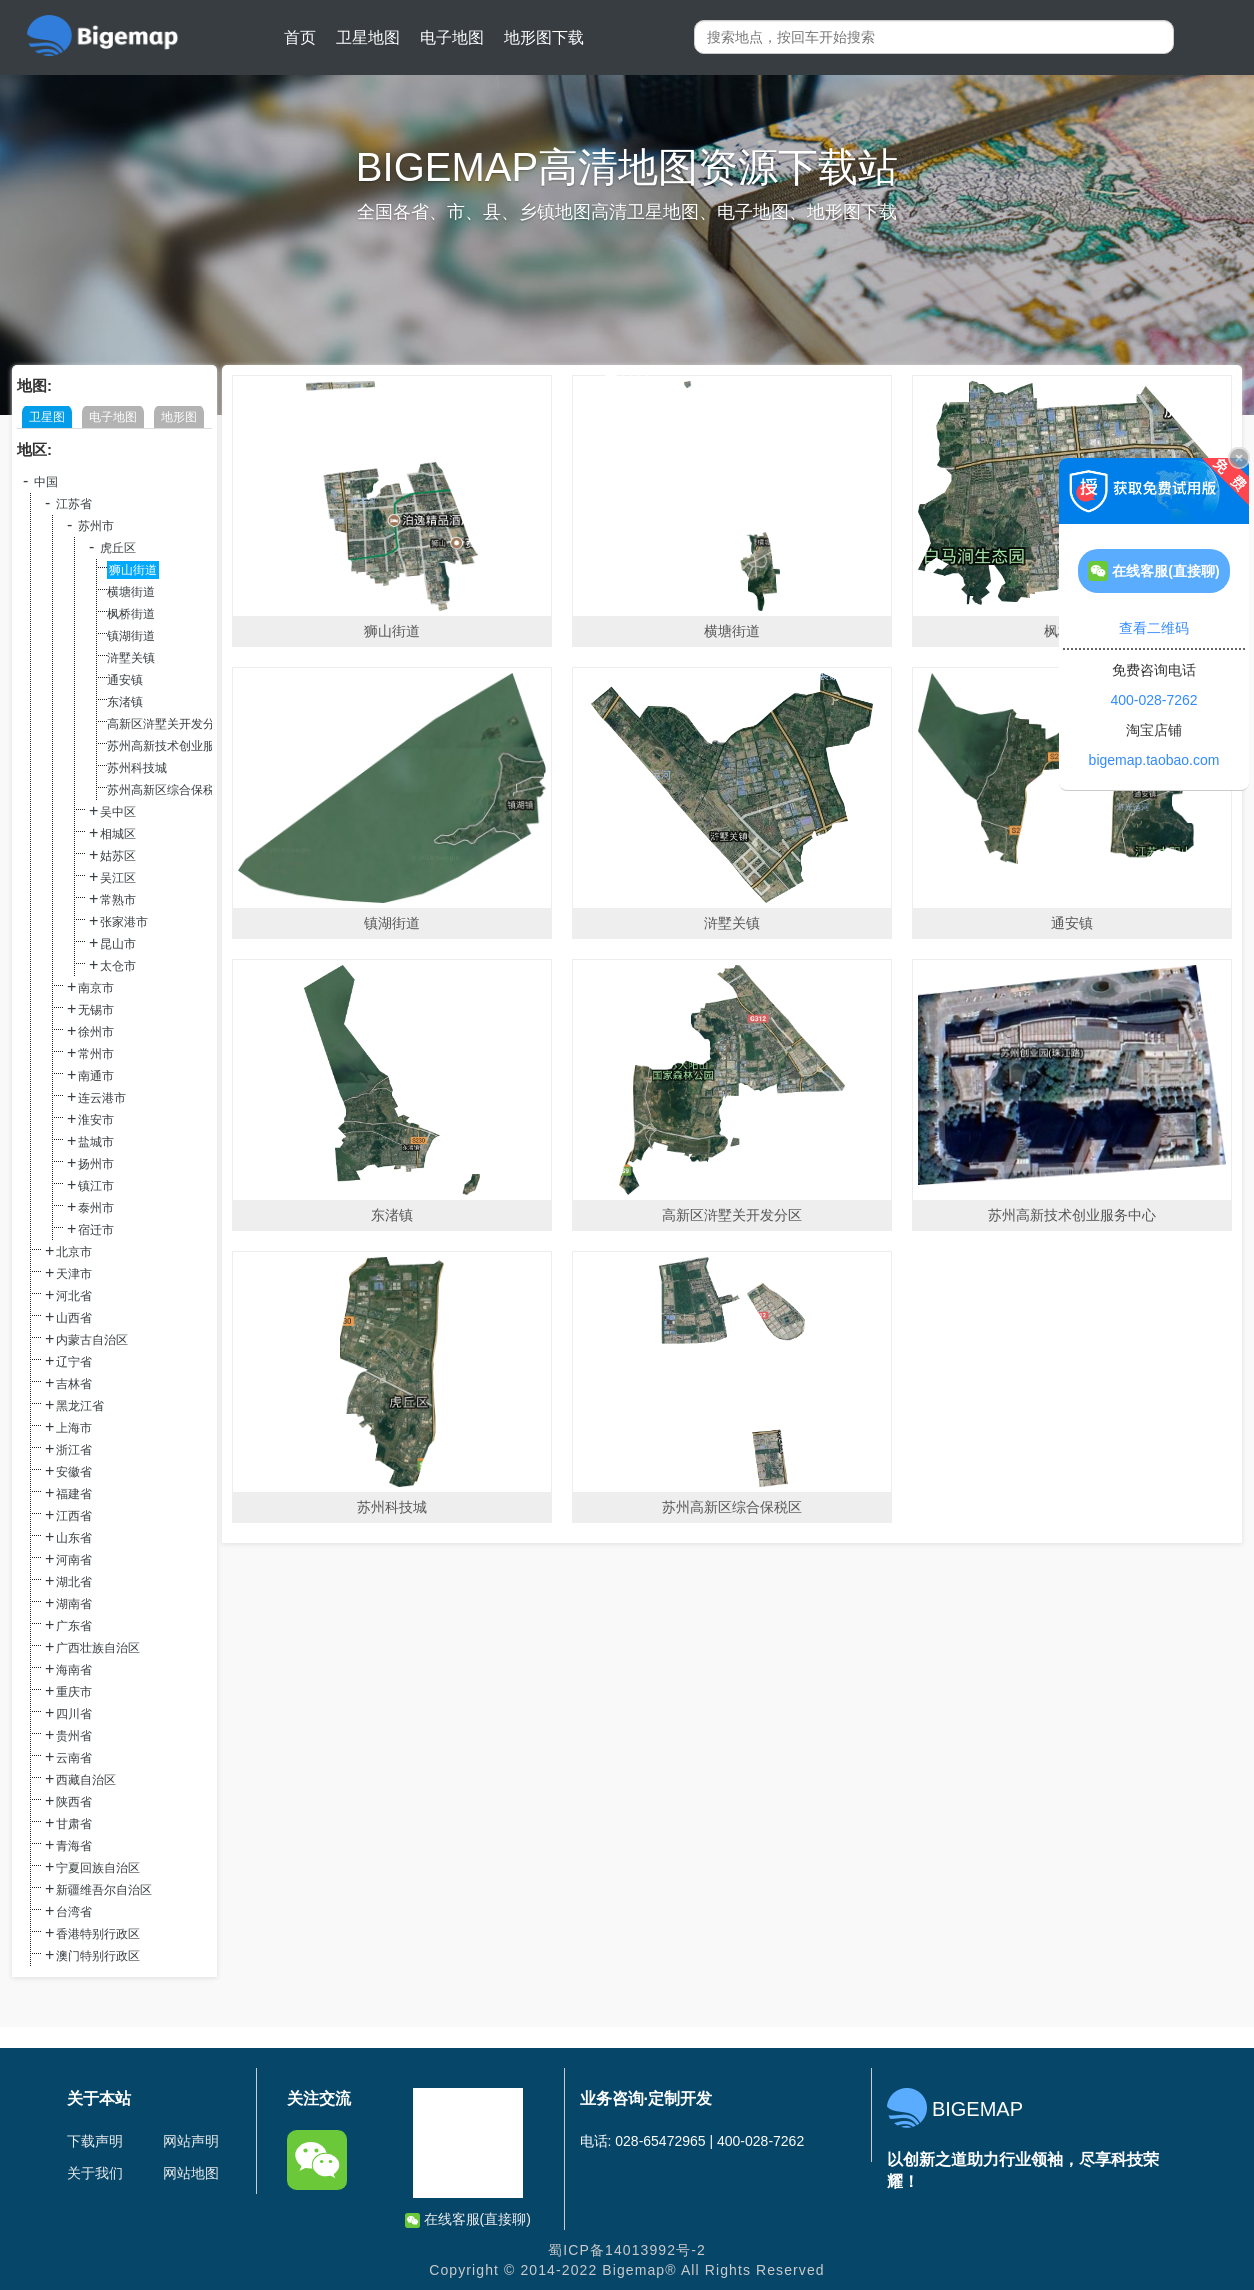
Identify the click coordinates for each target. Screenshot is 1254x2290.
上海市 (74, 1428)
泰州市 (96, 1208)
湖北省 (74, 1582)
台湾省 (74, 1912)
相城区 (118, 834)
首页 (300, 37)
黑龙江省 (80, 1406)
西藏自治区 (86, 1780)
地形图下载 (544, 37)
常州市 (96, 1054)
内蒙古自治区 (92, 1340)
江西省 (74, 1516)
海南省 (74, 1670)
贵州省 (74, 1736)
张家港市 (124, 922)
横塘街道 (131, 592)
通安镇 (125, 680)
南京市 (96, 988)
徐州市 (96, 1032)
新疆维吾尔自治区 (104, 1890)
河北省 (74, 1296)
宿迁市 (96, 1230)
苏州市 (96, 526)
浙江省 (74, 1450)
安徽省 (74, 1472)
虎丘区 (118, 548)
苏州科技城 (137, 768)
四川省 (74, 1714)
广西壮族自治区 (98, 1648)
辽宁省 (74, 1362)
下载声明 (95, 2141)
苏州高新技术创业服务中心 (179, 746)
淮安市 (96, 1120)
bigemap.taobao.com (1154, 760)
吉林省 (74, 1384)
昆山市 (118, 944)
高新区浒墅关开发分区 (167, 724)
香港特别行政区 (98, 1934)
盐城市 (96, 1142)
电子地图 (452, 37)
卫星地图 (368, 37)
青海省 (74, 1846)
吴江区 (118, 878)
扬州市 (96, 1164)
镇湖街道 (131, 636)
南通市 (96, 1076)
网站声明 (191, 2141)
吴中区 (118, 812)
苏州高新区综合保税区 (167, 790)
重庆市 (74, 1692)
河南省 (74, 1560)
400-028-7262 (1153, 700)
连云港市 (102, 1098)
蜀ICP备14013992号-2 (627, 2250)
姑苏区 (118, 856)
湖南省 (74, 1604)
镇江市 (96, 1186)
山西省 (74, 1318)
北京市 (74, 1252)
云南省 (74, 1758)
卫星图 (47, 417)
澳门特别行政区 (98, 1956)
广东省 (74, 1626)
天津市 (74, 1274)
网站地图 (191, 2173)
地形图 (179, 417)
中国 (46, 482)
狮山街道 (133, 570)
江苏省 (74, 504)
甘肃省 (74, 1824)
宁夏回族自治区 (98, 1868)
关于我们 (95, 2173)
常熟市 (118, 900)
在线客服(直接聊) (468, 2219)
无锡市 (96, 1010)
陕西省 (74, 1802)
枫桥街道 (131, 614)
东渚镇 (125, 702)
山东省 (74, 1538)
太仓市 (118, 966)
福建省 (74, 1494)
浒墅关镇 (131, 658)
